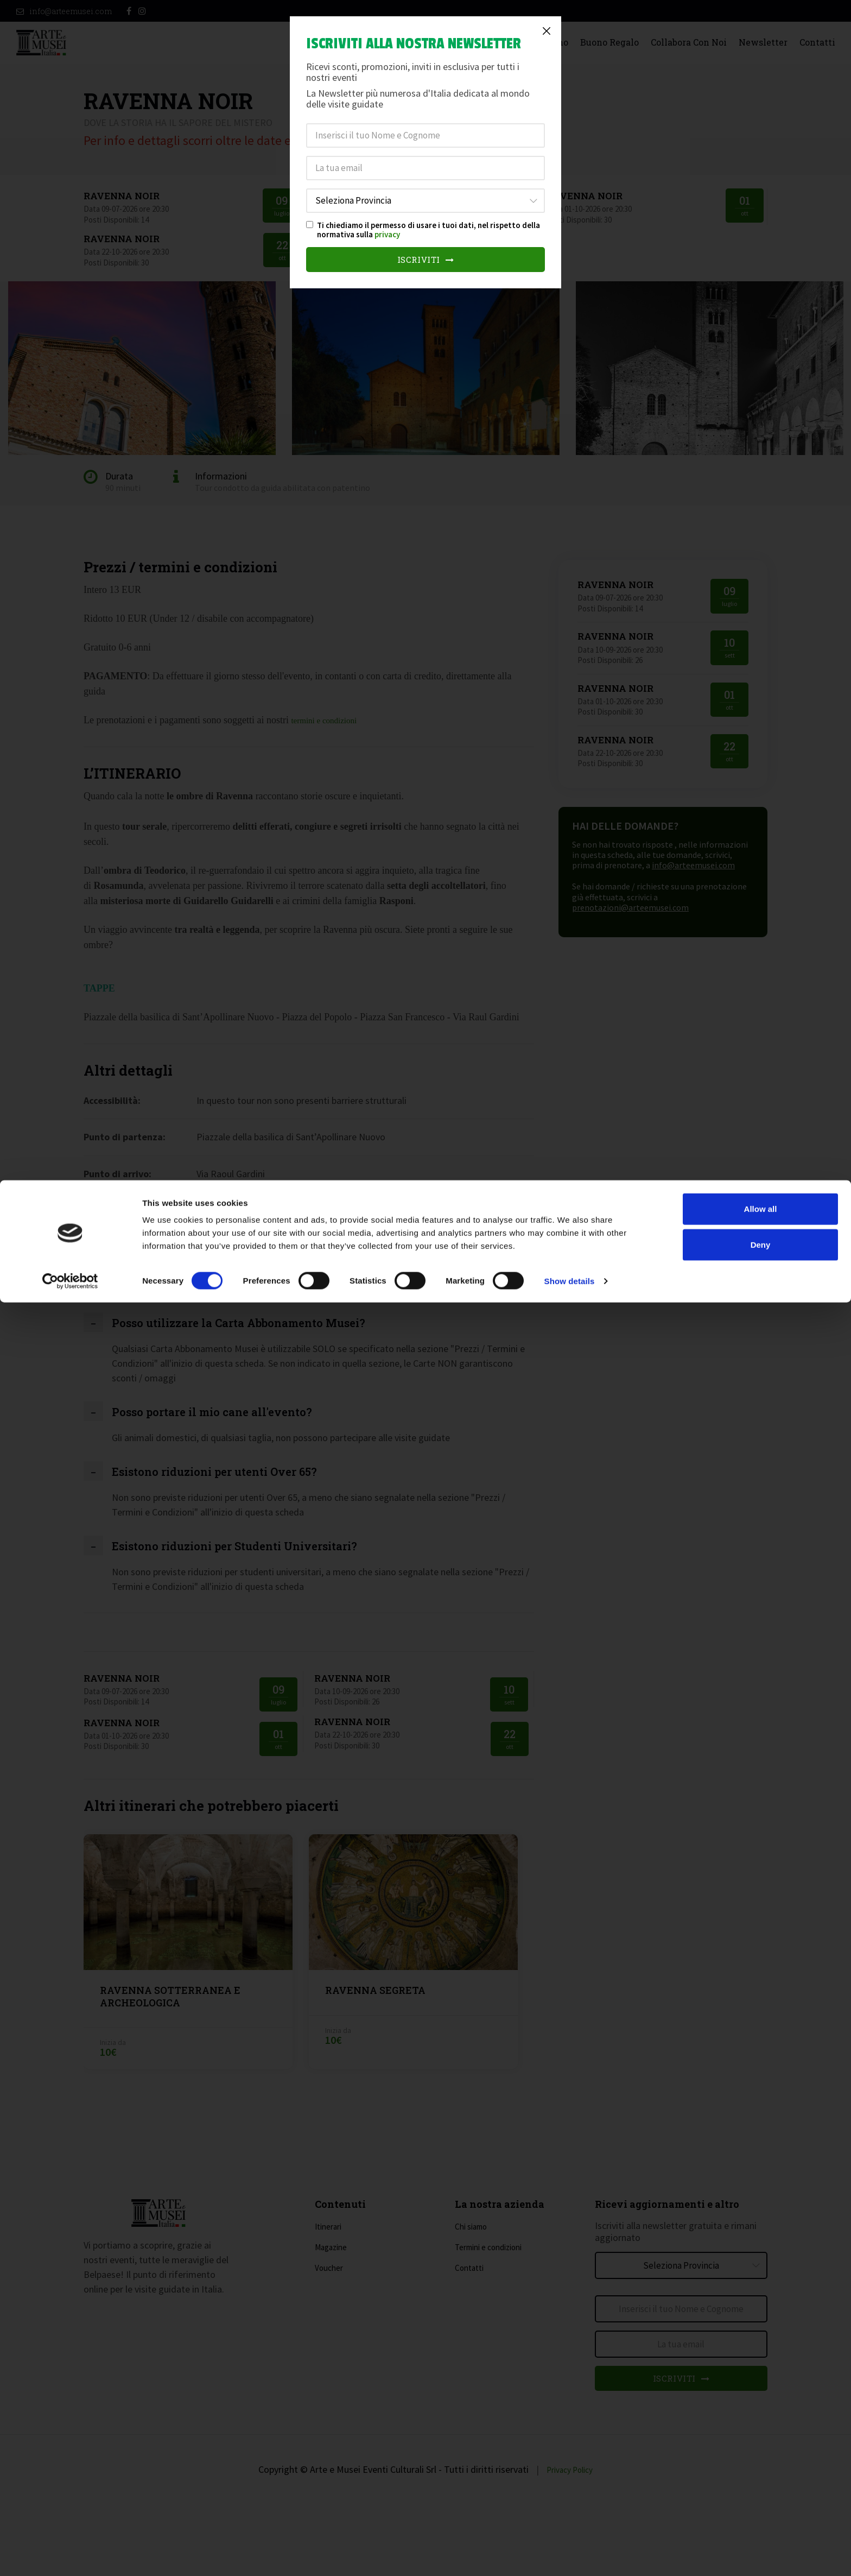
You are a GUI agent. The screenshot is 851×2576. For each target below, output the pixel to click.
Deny (761, 2518)
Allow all (760, 2482)
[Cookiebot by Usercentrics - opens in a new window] (70, 2555)
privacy (387, 234)
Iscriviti (426, 260)
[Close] (546, 31)
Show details (569, 2554)
